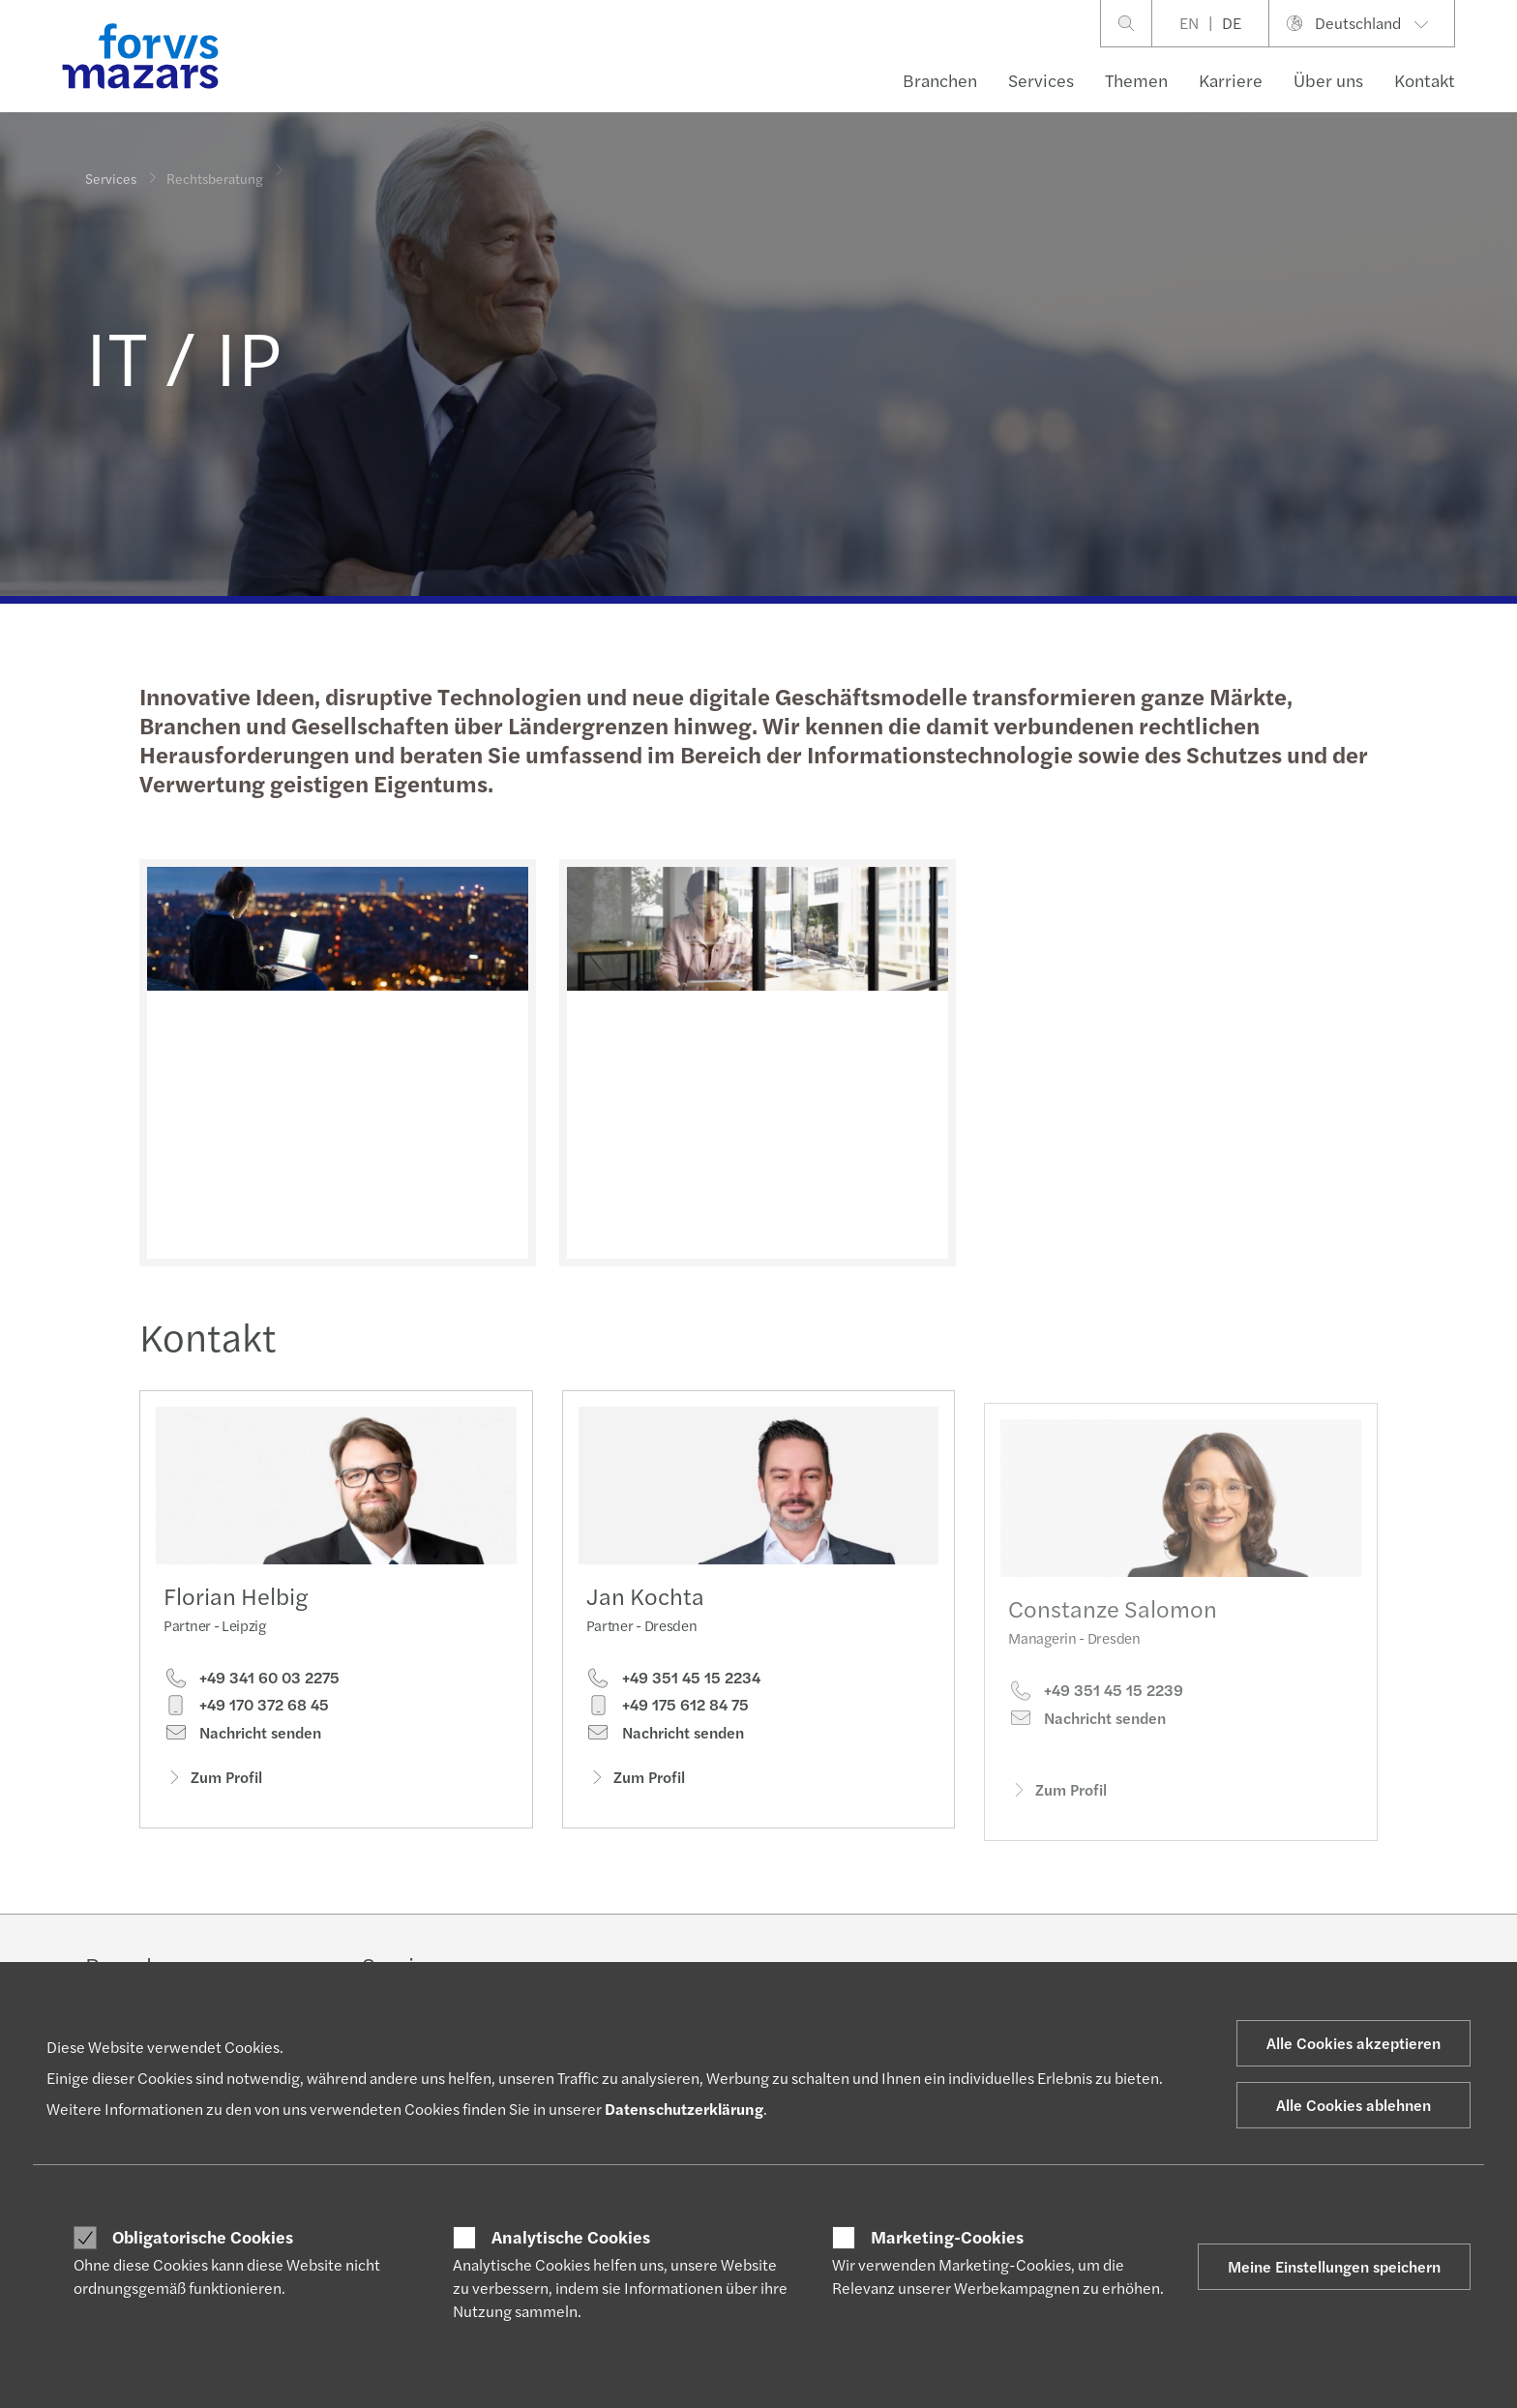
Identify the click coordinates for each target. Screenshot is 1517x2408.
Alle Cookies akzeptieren (1353, 2043)
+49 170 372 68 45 (246, 1709)
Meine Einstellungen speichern (1334, 2266)
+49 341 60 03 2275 (252, 1682)
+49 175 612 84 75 (667, 1736)
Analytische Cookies (570, 2236)
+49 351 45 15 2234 (673, 1709)
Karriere (1231, 80)
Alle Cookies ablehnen (1353, 2105)
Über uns (1328, 80)
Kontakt (1424, 80)
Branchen (940, 80)
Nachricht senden (242, 1737)
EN (1189, 23)
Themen (1136, 80)
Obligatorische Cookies (202, 2236)
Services (1041, 80)
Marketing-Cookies (947, 2236)
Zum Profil (213, 1781)
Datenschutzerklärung (684, 2108)
